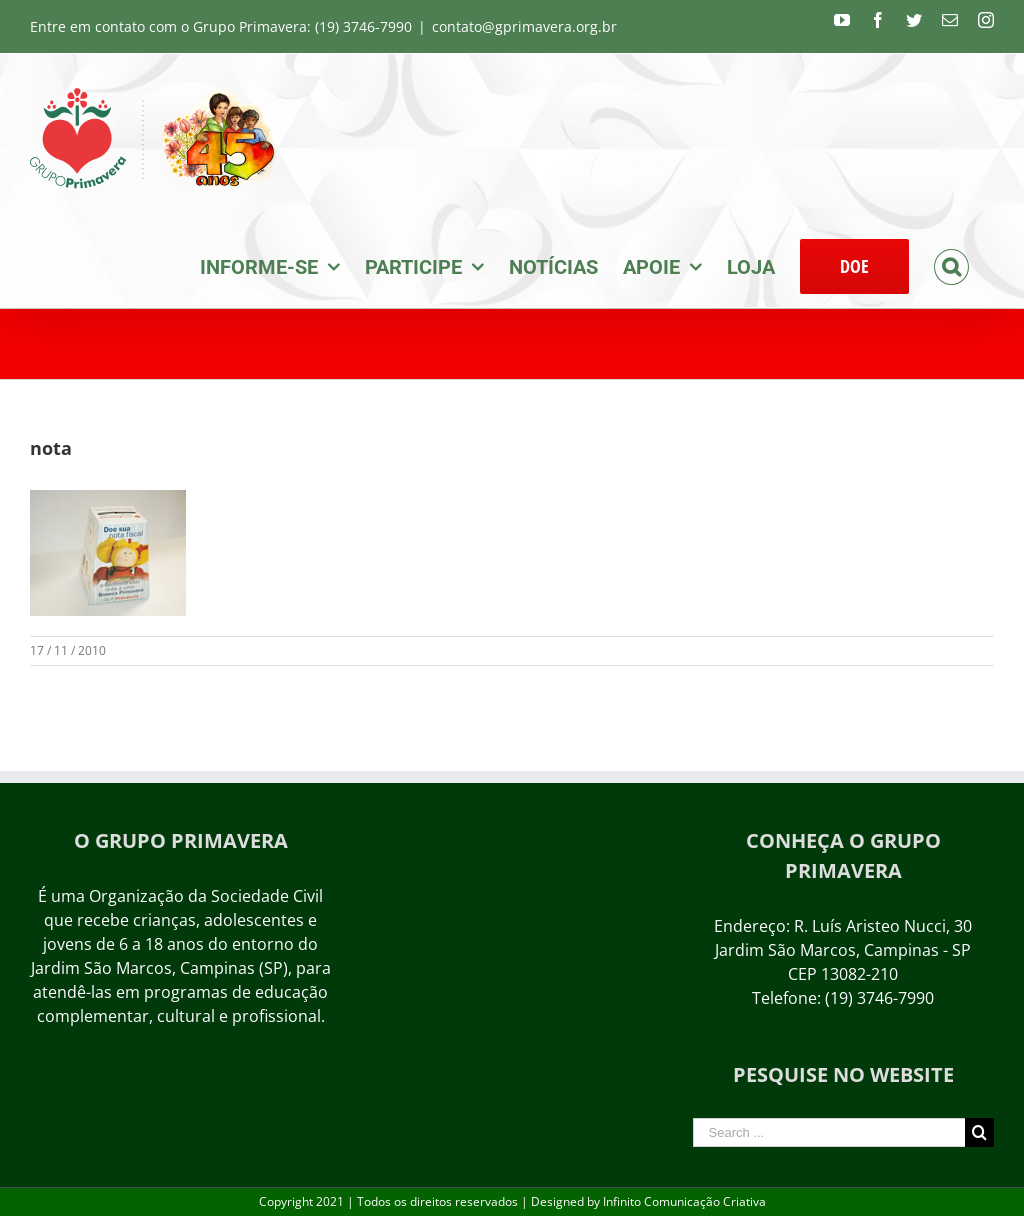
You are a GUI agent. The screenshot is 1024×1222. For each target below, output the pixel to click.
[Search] (951, 265)
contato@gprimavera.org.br (524, 26)
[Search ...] (829, 1132)
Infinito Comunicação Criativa (684, 1201)
